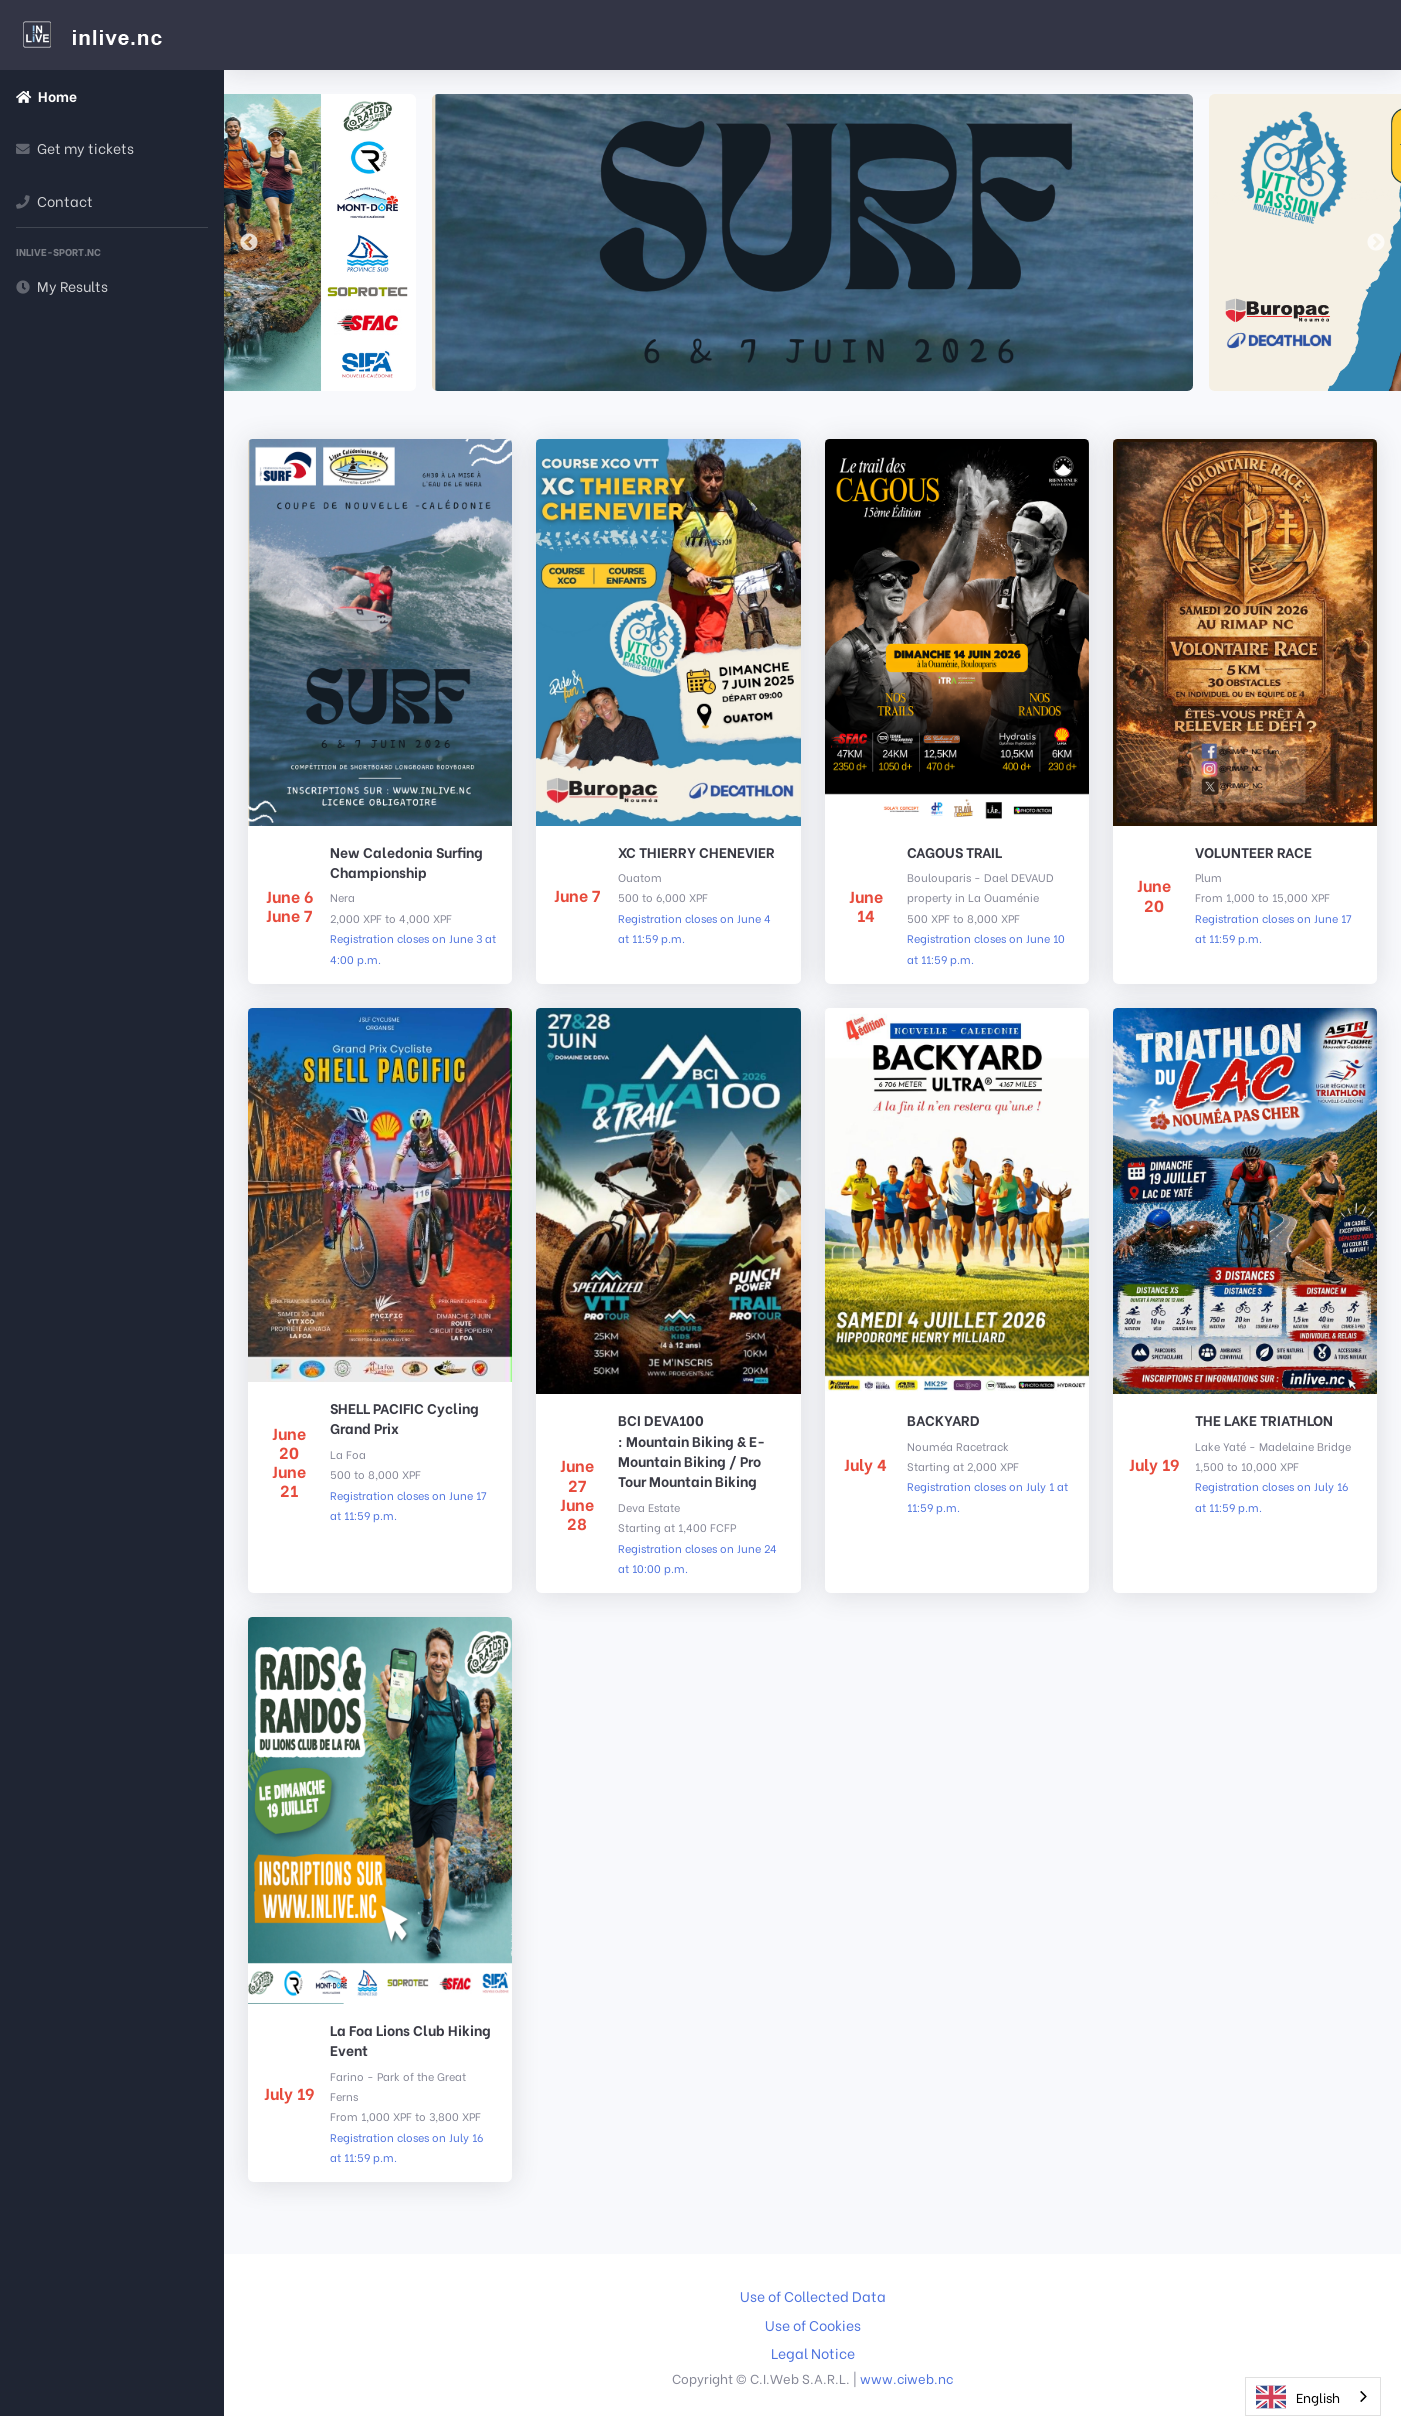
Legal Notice (813, 2353)
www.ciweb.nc (906, 2378)
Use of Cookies (813, 2325)
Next (1376, 243)
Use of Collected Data (813, 2296)
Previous (249, 243)
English (1298, 2397)
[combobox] (1313, 2396)
